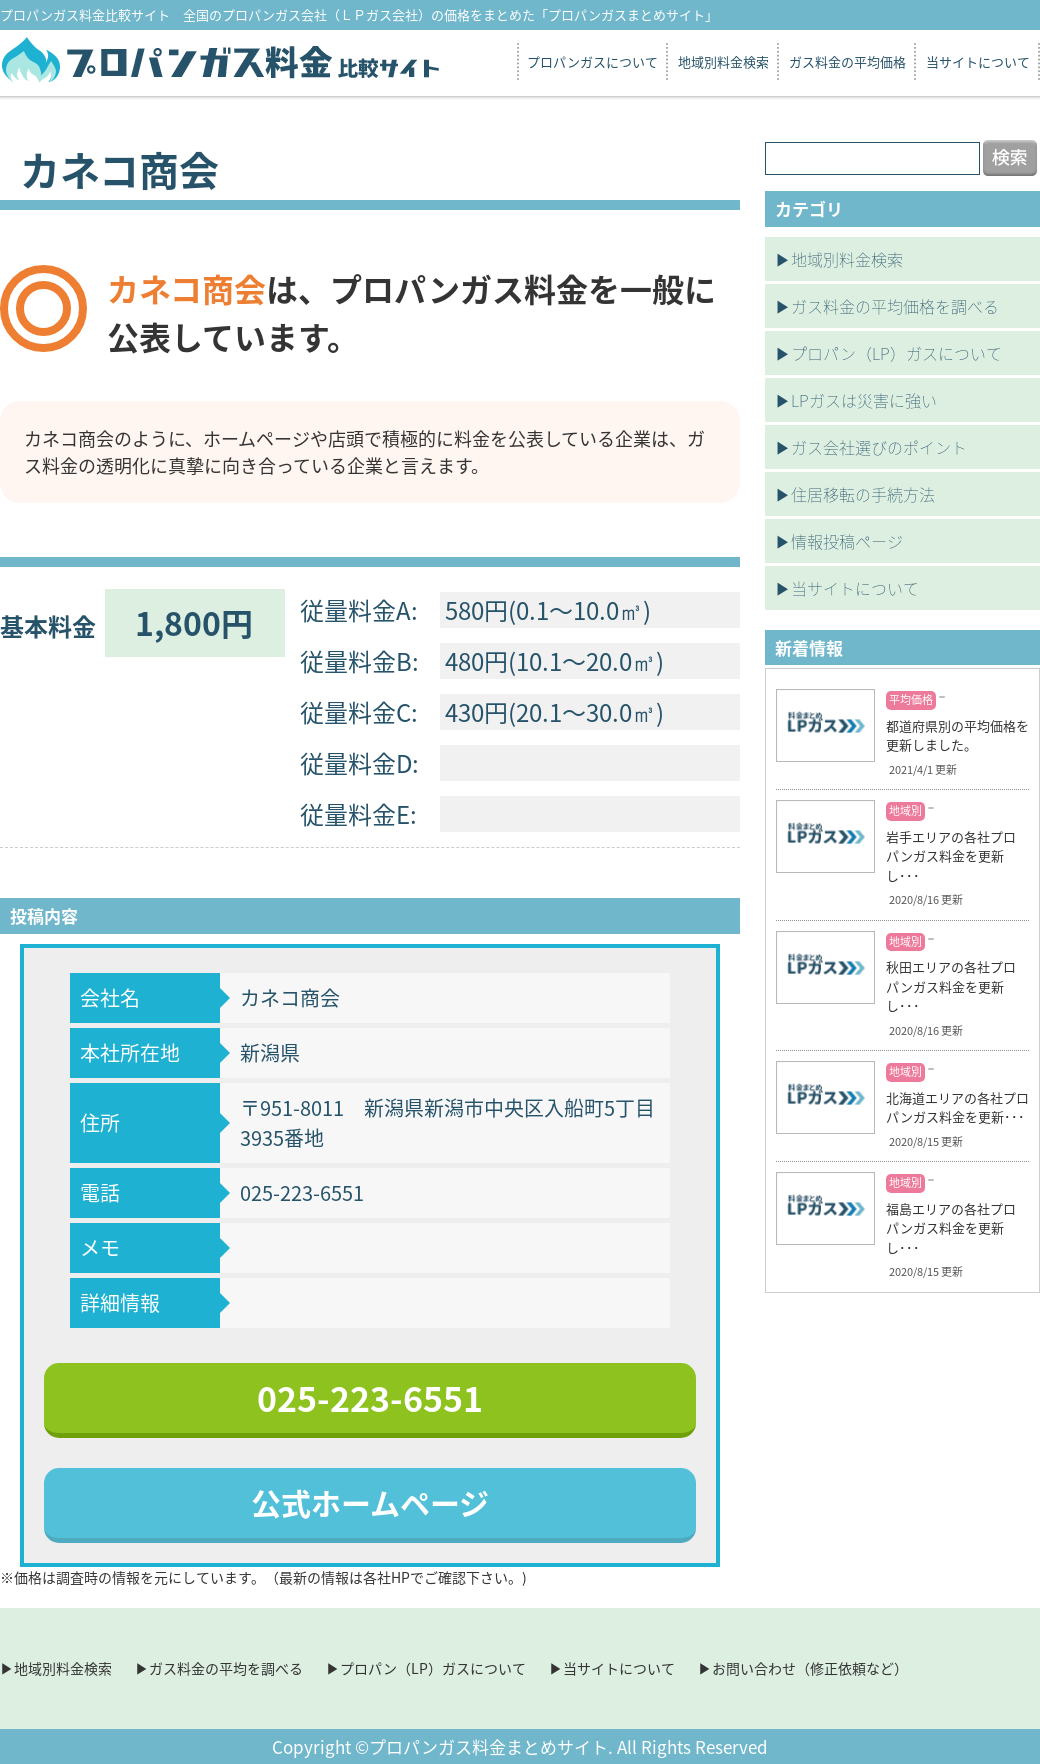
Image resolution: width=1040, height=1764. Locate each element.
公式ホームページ (370, 1502)
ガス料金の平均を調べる (226, 1668)
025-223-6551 (370, 1398)
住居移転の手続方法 (863, 494)
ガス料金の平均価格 (847, 61)
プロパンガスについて (592, 61)
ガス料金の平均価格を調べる (895, 306)
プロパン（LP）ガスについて (896, 353)
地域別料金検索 (723, 61)
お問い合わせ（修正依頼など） (810, 1668)
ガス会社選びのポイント (879, 447)
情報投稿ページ (847, 541)
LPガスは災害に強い (864, 400)
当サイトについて (978, 61)
